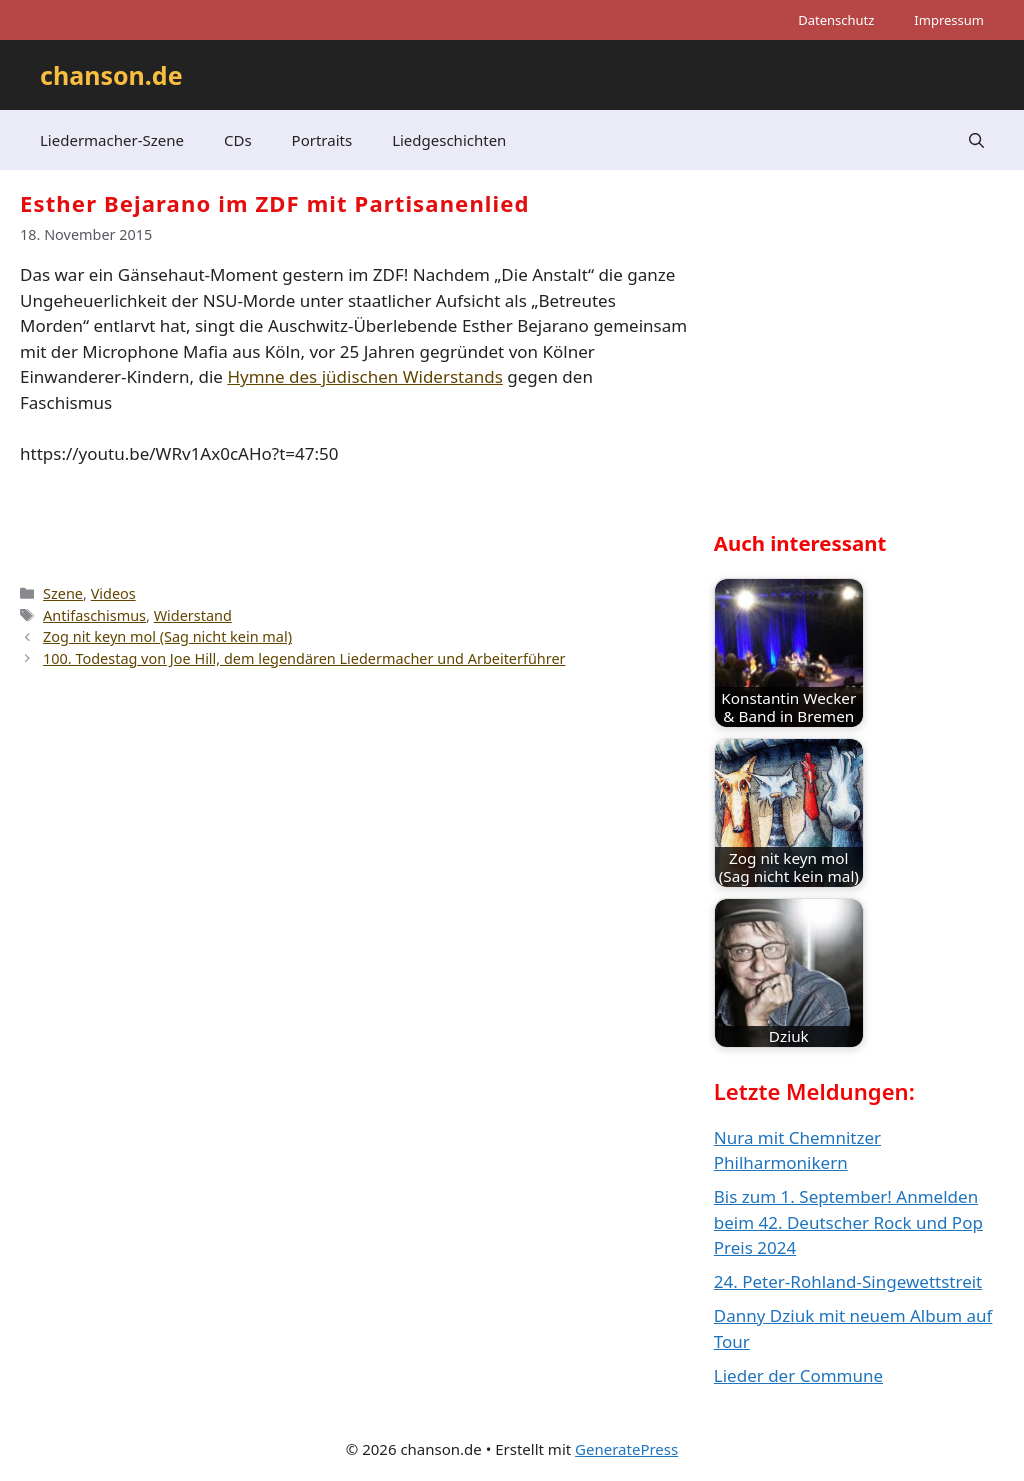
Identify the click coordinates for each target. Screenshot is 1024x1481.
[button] (976, 140)
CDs (238, 140)
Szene (63, 593)
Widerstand (193, 615)
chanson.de (111, 75)
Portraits (322, 140)
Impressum (949, 20)
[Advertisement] (864, 366)
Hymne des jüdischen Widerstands (365, 376)
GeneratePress (626, 1449)
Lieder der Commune (798, 1375)
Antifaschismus (94, 615)
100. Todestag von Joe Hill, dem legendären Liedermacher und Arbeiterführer (304, 658)
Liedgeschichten (449, 140)
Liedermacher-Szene (112, 140)
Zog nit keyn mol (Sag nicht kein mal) (167, 636)
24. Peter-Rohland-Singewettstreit (848, 1281)
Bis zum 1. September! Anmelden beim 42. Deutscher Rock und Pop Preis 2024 (848, 1222)
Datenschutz (836, 20)
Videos (113, 593)
